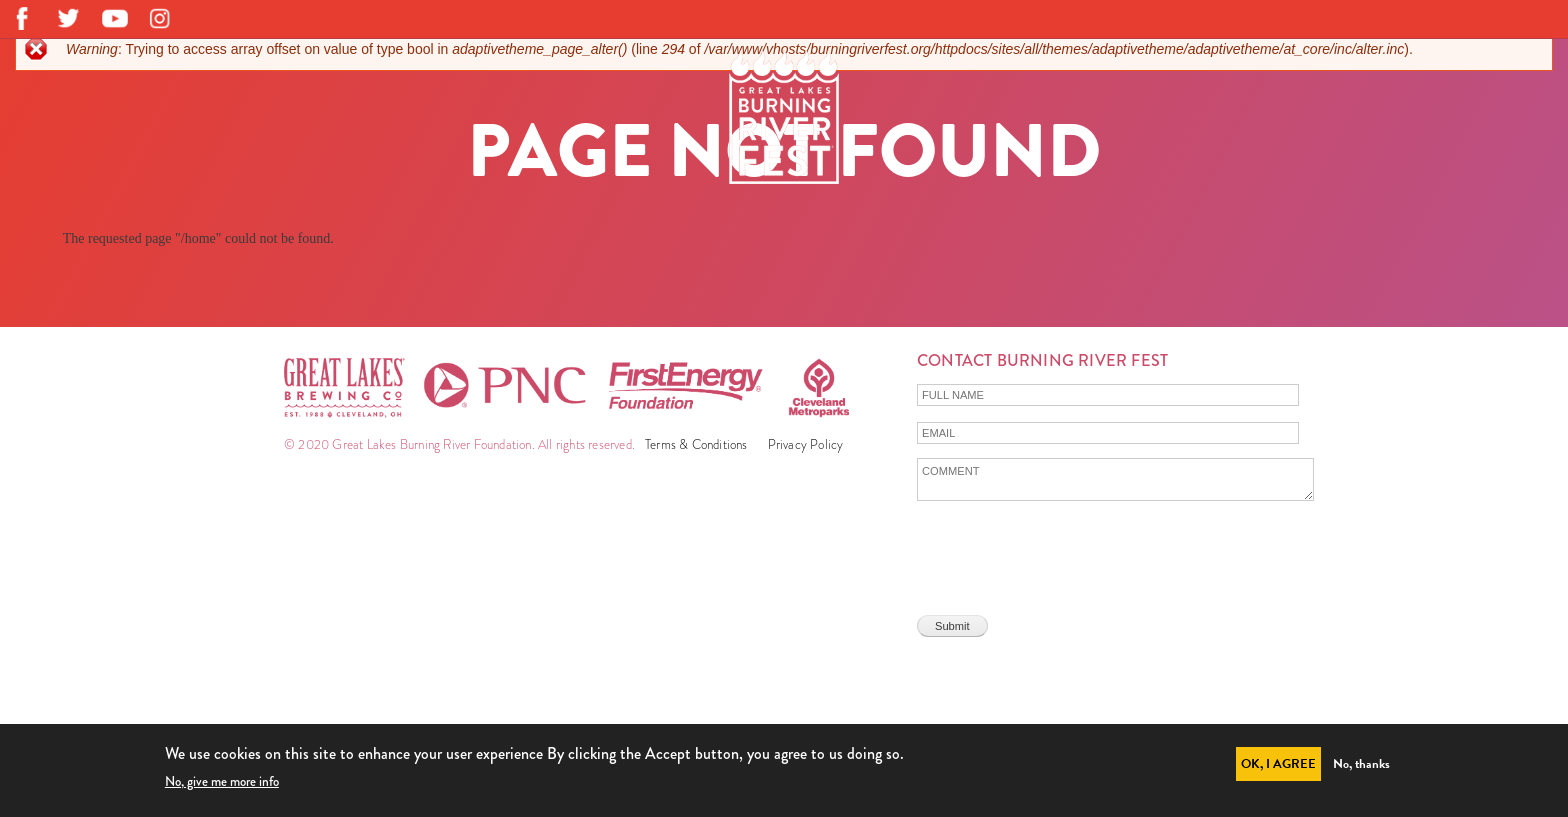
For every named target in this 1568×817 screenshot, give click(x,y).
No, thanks (1361, 764)
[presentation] (1069, 552)
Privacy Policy (806, 445)
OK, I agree (1278, 764)
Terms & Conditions (696, 445)
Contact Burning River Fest (1042, 360)
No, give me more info (222, 781)
